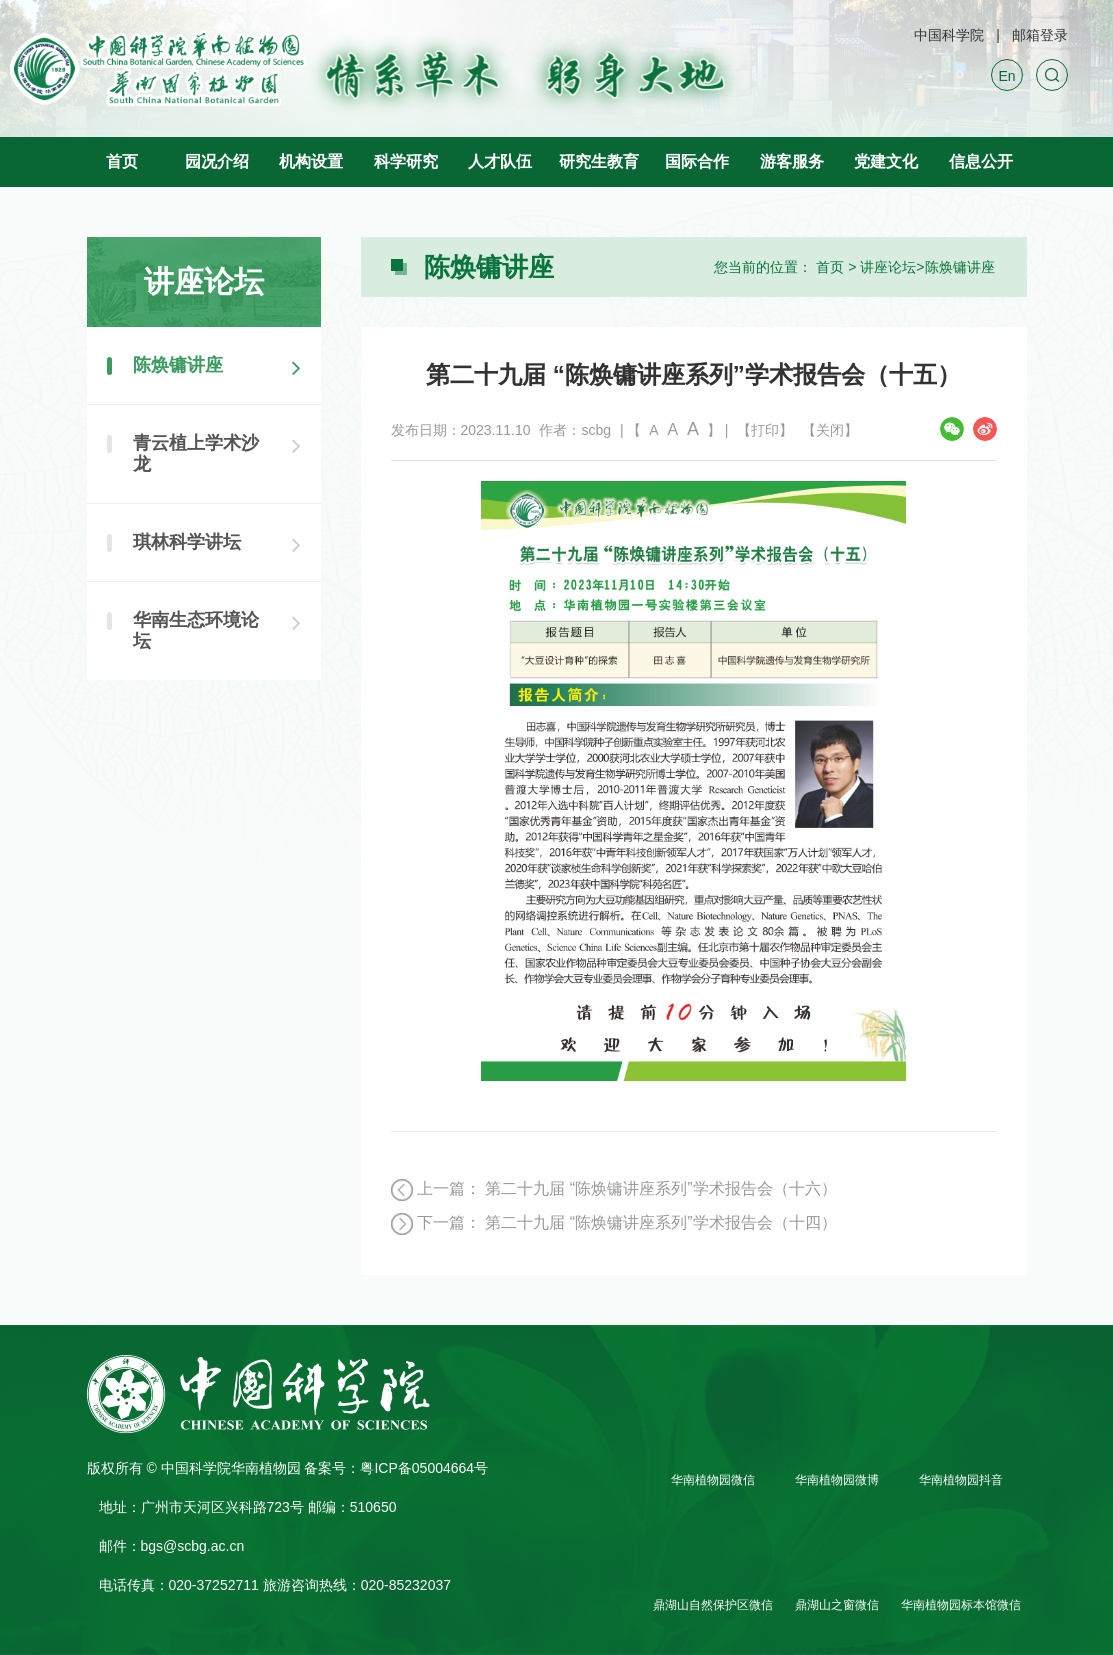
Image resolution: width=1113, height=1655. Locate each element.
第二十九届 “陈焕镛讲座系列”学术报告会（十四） (660, 1222)
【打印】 (765, 430)
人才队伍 (500, 161)
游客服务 (792, 161)
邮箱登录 (1040, 35)
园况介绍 (217, 161)
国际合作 (697, 161)
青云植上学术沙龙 (196, 453)
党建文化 (886, 161)
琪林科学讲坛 (187, 542)
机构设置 (311, 161)
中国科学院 (949, 35)
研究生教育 (599, 161)
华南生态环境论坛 (196, 630)
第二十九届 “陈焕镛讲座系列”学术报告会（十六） (660, 1188)
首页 (122, 161)
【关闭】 (830, 430)
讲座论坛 (888, 267)
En (1006, 76)
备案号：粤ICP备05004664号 (396, 1468)
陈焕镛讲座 (960, 267)
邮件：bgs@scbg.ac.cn (172, 1546)
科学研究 (406, 161)
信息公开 (981, 161)
